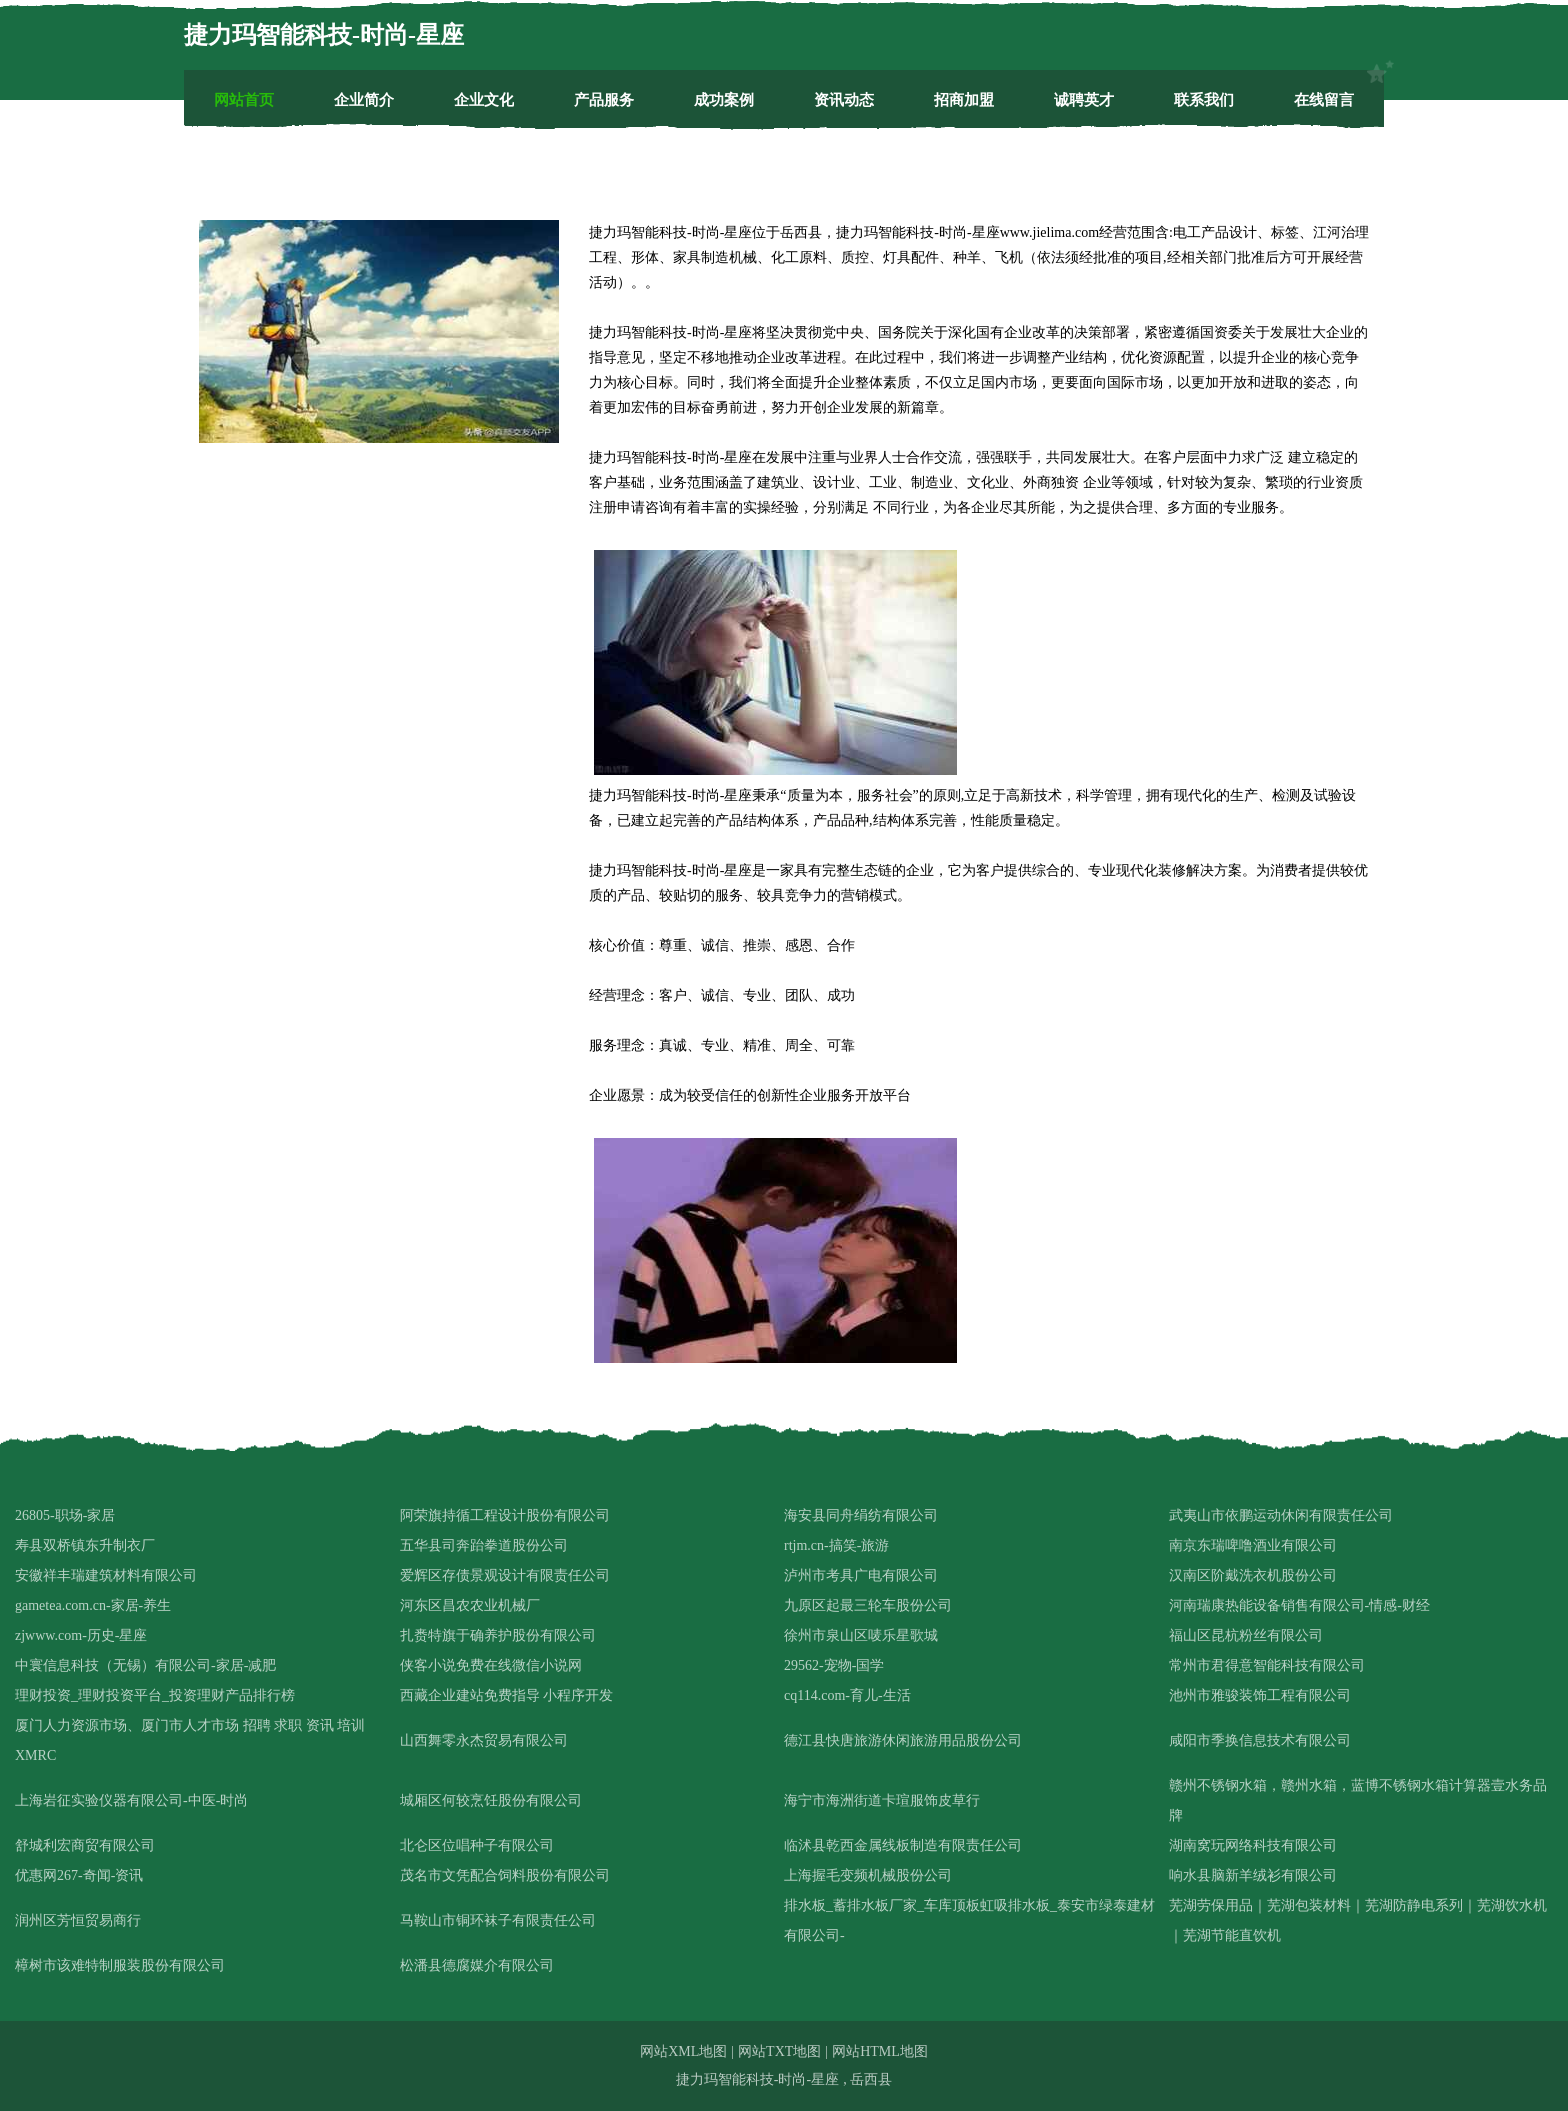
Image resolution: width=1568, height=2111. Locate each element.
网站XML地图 (683, 2051)
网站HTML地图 (880, 2051)
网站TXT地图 (779, 2051)
